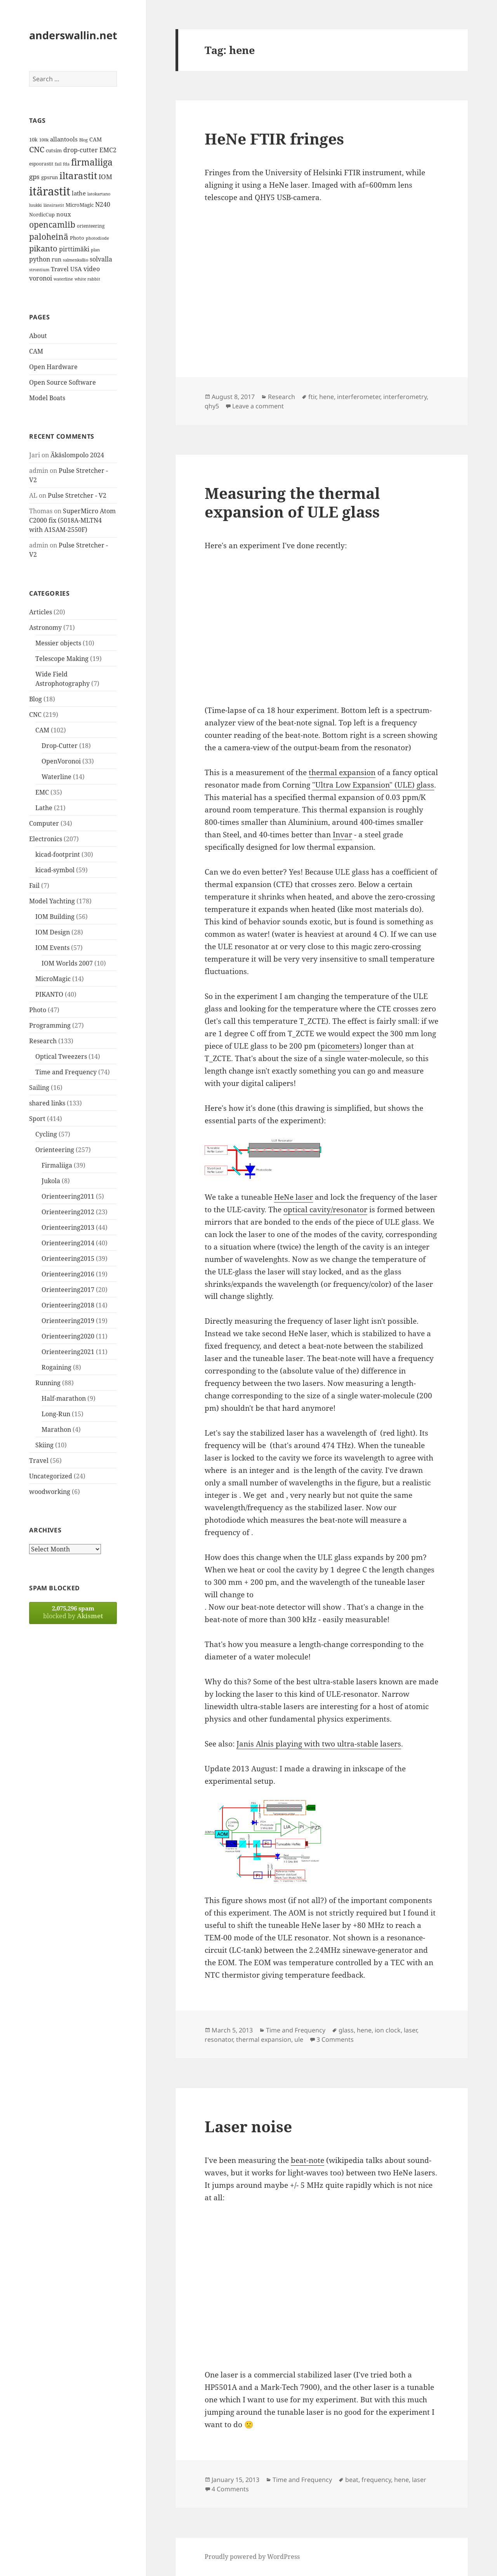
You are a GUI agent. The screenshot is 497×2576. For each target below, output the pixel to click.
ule (298, 2039)
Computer (44, 823)
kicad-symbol (55, 870)
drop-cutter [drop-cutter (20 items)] (80, 150)
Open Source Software (62, 382)
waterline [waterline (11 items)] (63, 279)
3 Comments (335, 2039)
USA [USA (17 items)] (76, 269)
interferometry (405, 396)
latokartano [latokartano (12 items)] (98, 194)
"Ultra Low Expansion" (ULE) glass (373, 785)
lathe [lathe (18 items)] (79, 193)
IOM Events (52, 947)
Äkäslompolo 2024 (77, 455)
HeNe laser (293, 1197)
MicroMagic (53, 978)
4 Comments (230, 2489)
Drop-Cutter (60, 745)
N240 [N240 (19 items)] (102, 204)
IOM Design (52, 932)
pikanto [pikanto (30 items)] (43, 248)
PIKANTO (49, 994)
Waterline (56, 776)
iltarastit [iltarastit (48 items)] (78, 175)
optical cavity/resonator (325, 1209)
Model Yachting (52, 901)
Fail (34, 885)
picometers (340, 1046)
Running (48, 1383)
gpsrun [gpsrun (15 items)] (49, 177)
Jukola (51, 1180)
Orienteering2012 (68, 1212)
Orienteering (54, 1149)
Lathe (43, 807)
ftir (312, 396)
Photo (37, 1010)
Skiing (44, 1445)
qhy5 (212, 406)
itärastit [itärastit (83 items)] (49, 191)
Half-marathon (64, 1398)
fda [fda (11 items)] (66, 164)
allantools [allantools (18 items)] (64, 139)
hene (326, 396)
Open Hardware (53, 367)
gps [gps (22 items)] (34, 176)
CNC (35, 714)
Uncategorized (50, 1476)
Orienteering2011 (68, 1196)
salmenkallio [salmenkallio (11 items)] (75, 260)
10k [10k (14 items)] (33, 139)
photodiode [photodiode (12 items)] (97, 238)
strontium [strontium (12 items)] (39, 269)
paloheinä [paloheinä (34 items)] (48, 236)
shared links (47, 1103)
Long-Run (56, 1414)
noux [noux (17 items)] (63, 214)
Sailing (39, 1087)
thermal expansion (342, 772)
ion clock (388, 2030)
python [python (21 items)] (39, 258)
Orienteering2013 (68, 1227)
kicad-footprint (57, 854)
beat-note (307, 2160)
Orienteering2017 (68, 1289)
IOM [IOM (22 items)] (105, 176)
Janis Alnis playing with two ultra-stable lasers (318, 1744)
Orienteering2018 (68, 1305)
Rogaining (56, 1367)
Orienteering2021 (68, 1351)
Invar (342, 835)
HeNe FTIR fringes (274, 138)
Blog (35, 699)
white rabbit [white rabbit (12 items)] (87, 279)
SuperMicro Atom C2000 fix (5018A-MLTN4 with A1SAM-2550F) (72, 520)
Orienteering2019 (68, 1320)
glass (346, 2030)
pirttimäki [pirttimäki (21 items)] (74, 248)
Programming (50, 1025)
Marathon (56, 1429)
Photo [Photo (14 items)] (77, 237)
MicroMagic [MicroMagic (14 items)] (80, 204)
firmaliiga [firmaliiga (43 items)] (92, 162)
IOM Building (55, 916)
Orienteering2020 (68, 1336)
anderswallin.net (73, 35)
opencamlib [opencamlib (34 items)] (52, 224)
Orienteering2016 (68, 1274)
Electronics (45, 839)
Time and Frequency (66, 1072)
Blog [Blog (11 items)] (83, 140)
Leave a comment (258, 406)
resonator (219, 2039)
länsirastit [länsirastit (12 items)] (53, 205)
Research (43, 1041)
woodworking (49, 1491)
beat (351, 2479)
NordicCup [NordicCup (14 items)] (42, 214)
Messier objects (58, 643)
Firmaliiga (57, 1165)
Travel (39, 1460)
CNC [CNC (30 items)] (36, 149)
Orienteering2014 (68, 1243)
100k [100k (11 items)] (44, 140)
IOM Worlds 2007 (67, 963)
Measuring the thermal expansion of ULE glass (292, 502)
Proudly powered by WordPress (252, 2556)
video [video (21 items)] (91, 268)
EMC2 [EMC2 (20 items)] (107, 150)
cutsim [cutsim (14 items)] (54, 150)
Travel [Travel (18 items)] (60, 269)
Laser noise (248, 2126)
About (38, 335)
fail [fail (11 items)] (58, 164)
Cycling (46, 1134)
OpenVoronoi (61, 761)
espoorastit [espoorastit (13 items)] (41, 163)
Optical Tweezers (61, 1056)
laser (410, 2030)
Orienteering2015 (68, 1258)
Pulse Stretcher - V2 (77, 495)
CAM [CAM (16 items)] (95, 139)
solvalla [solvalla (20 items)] (101, 259)
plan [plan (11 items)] (95, 250)
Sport (37, 1118)
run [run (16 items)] (56, 259)
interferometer (358, 396)
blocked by (73, 1612)
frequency (376, 2479)
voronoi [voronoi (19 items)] (40, 278)
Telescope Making (62, 658)
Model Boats (47, 398)
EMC (42, 792)
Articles (40, 612)
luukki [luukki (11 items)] (35, 205)
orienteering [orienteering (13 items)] (90, 226)
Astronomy (45, 627)
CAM (36, 351)
